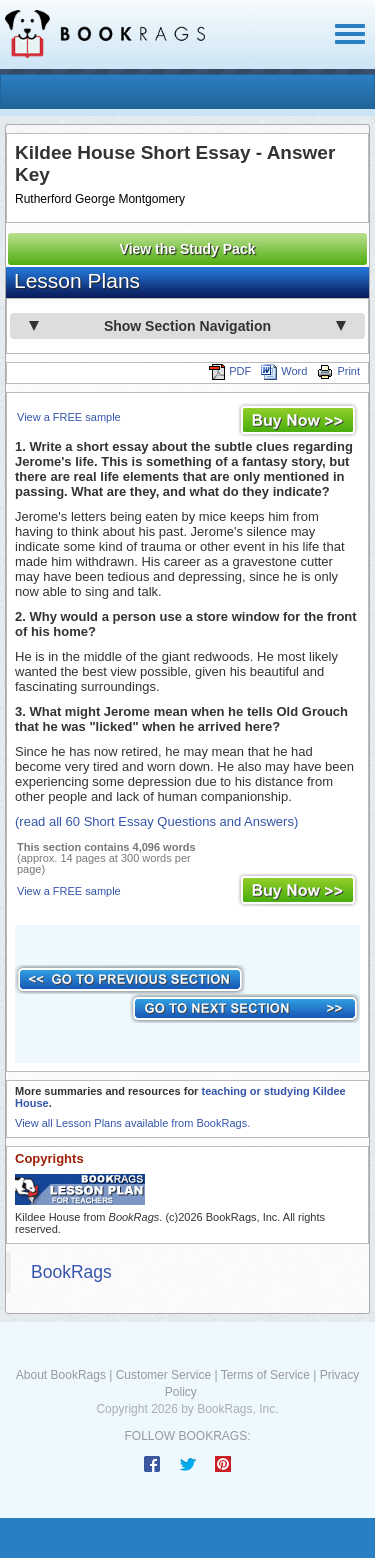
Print (338, 371)
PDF (230, 371)
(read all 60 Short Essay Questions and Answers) (156, 821)
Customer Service (163, 1375)
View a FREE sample (69, 417)
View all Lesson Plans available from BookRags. (132, 1123)
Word (284, 371)
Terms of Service (265, 1375)
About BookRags (61, 1375)
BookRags (71, 1272)
